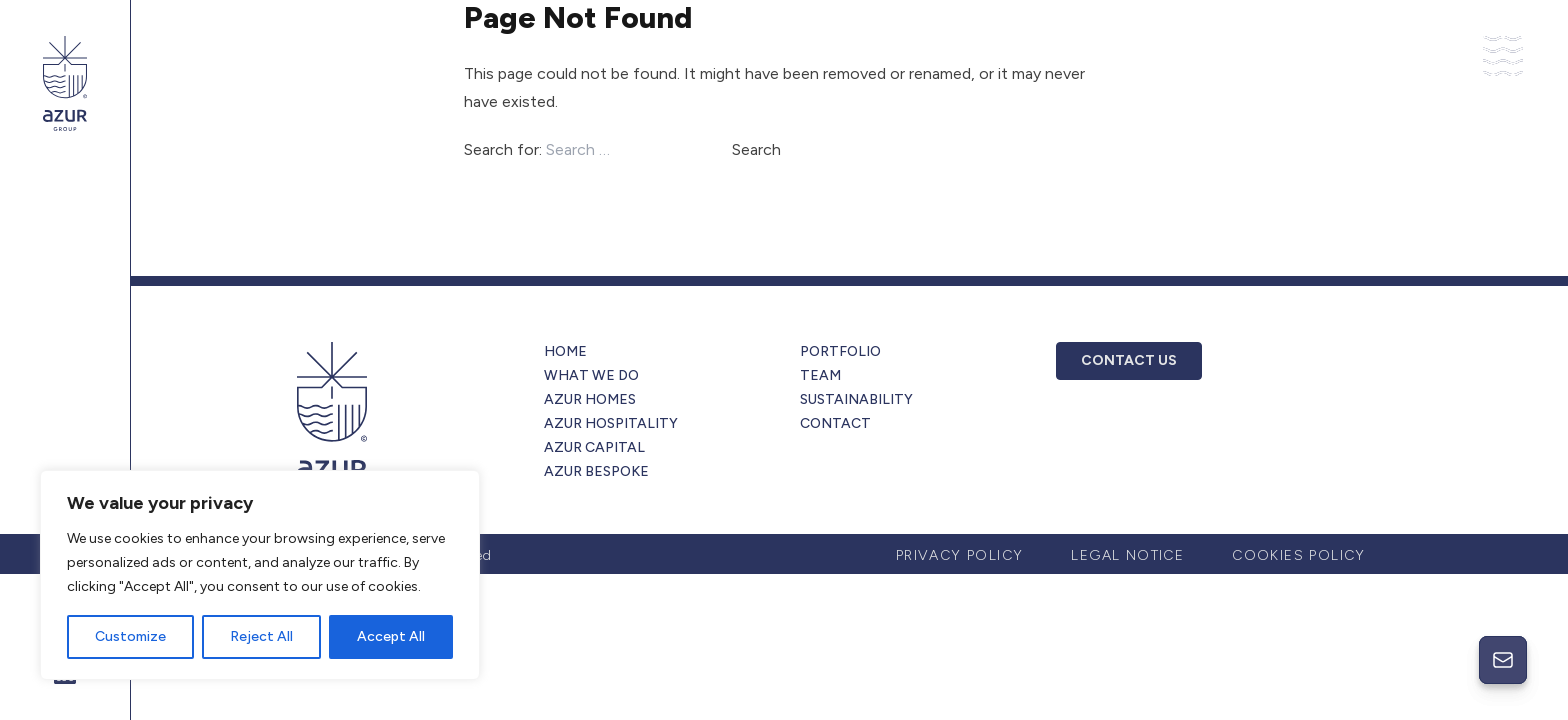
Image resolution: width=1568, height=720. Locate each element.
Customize (130, 636)
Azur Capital (594, 447)
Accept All (391, 636)
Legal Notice (1127, 555)
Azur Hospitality (611, 423)
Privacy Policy (960, 555)
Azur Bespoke (596, 471)
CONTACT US (1129, 360)
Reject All (261, 636)
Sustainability (856, 399)
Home (565, 351)
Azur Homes (590, 399)
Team (820, 375)
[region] (260, 575)
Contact (835, 423)
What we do (591, 375)
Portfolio (840, 351)
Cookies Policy (1299, 555)
